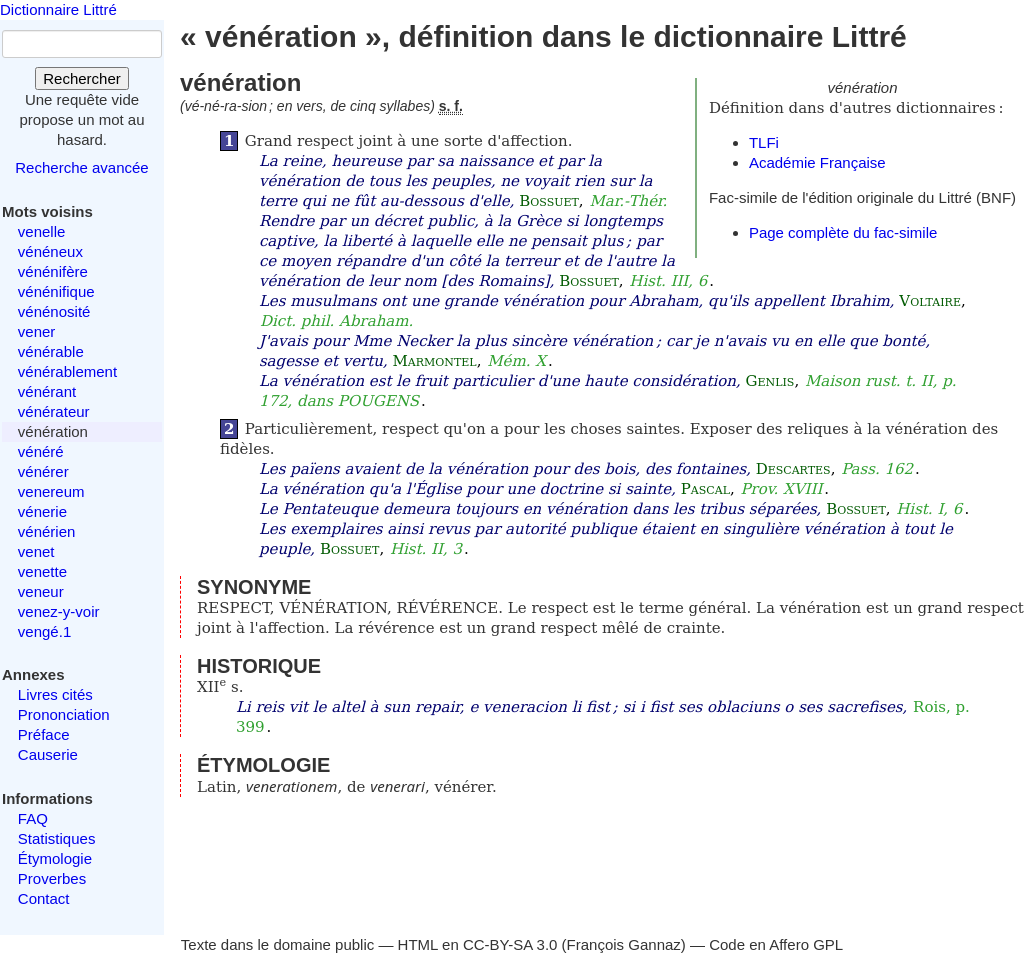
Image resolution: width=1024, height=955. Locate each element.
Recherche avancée (81, 167)
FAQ (33, 818)
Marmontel (435, 361)
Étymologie (55, 858)
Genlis (770, 381)
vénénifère (53, 271)
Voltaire (930, 301)
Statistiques (57, 838)
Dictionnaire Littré (58, 9)
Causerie (48, 754)
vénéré (41, 451)
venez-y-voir (59, 611)
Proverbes (52, 878)
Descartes (793, 469)
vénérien (47, 531)
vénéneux (50, 251)
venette (42, 571)
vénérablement (67, 371)
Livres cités (55, 694)
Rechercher (82, 78)
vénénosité (54, 311)
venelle (42, 231)
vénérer (43, 471)
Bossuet (549, 201)
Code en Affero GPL (776, 944)
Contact (44, 898)
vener (37, 331)
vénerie (42, 511)
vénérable (51, 351)
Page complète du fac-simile (843, 232)
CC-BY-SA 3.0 (510, 944)
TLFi (764, 142)
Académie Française (817, 162)
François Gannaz (624, 944)
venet (36, 551)
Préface (44, 734)
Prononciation (64, 714)
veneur (41, 591)
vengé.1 (44, 631)
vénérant (47, 391)
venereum (51, 491)
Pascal (705, 489)
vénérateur (54, 411)
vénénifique (56, 291)
